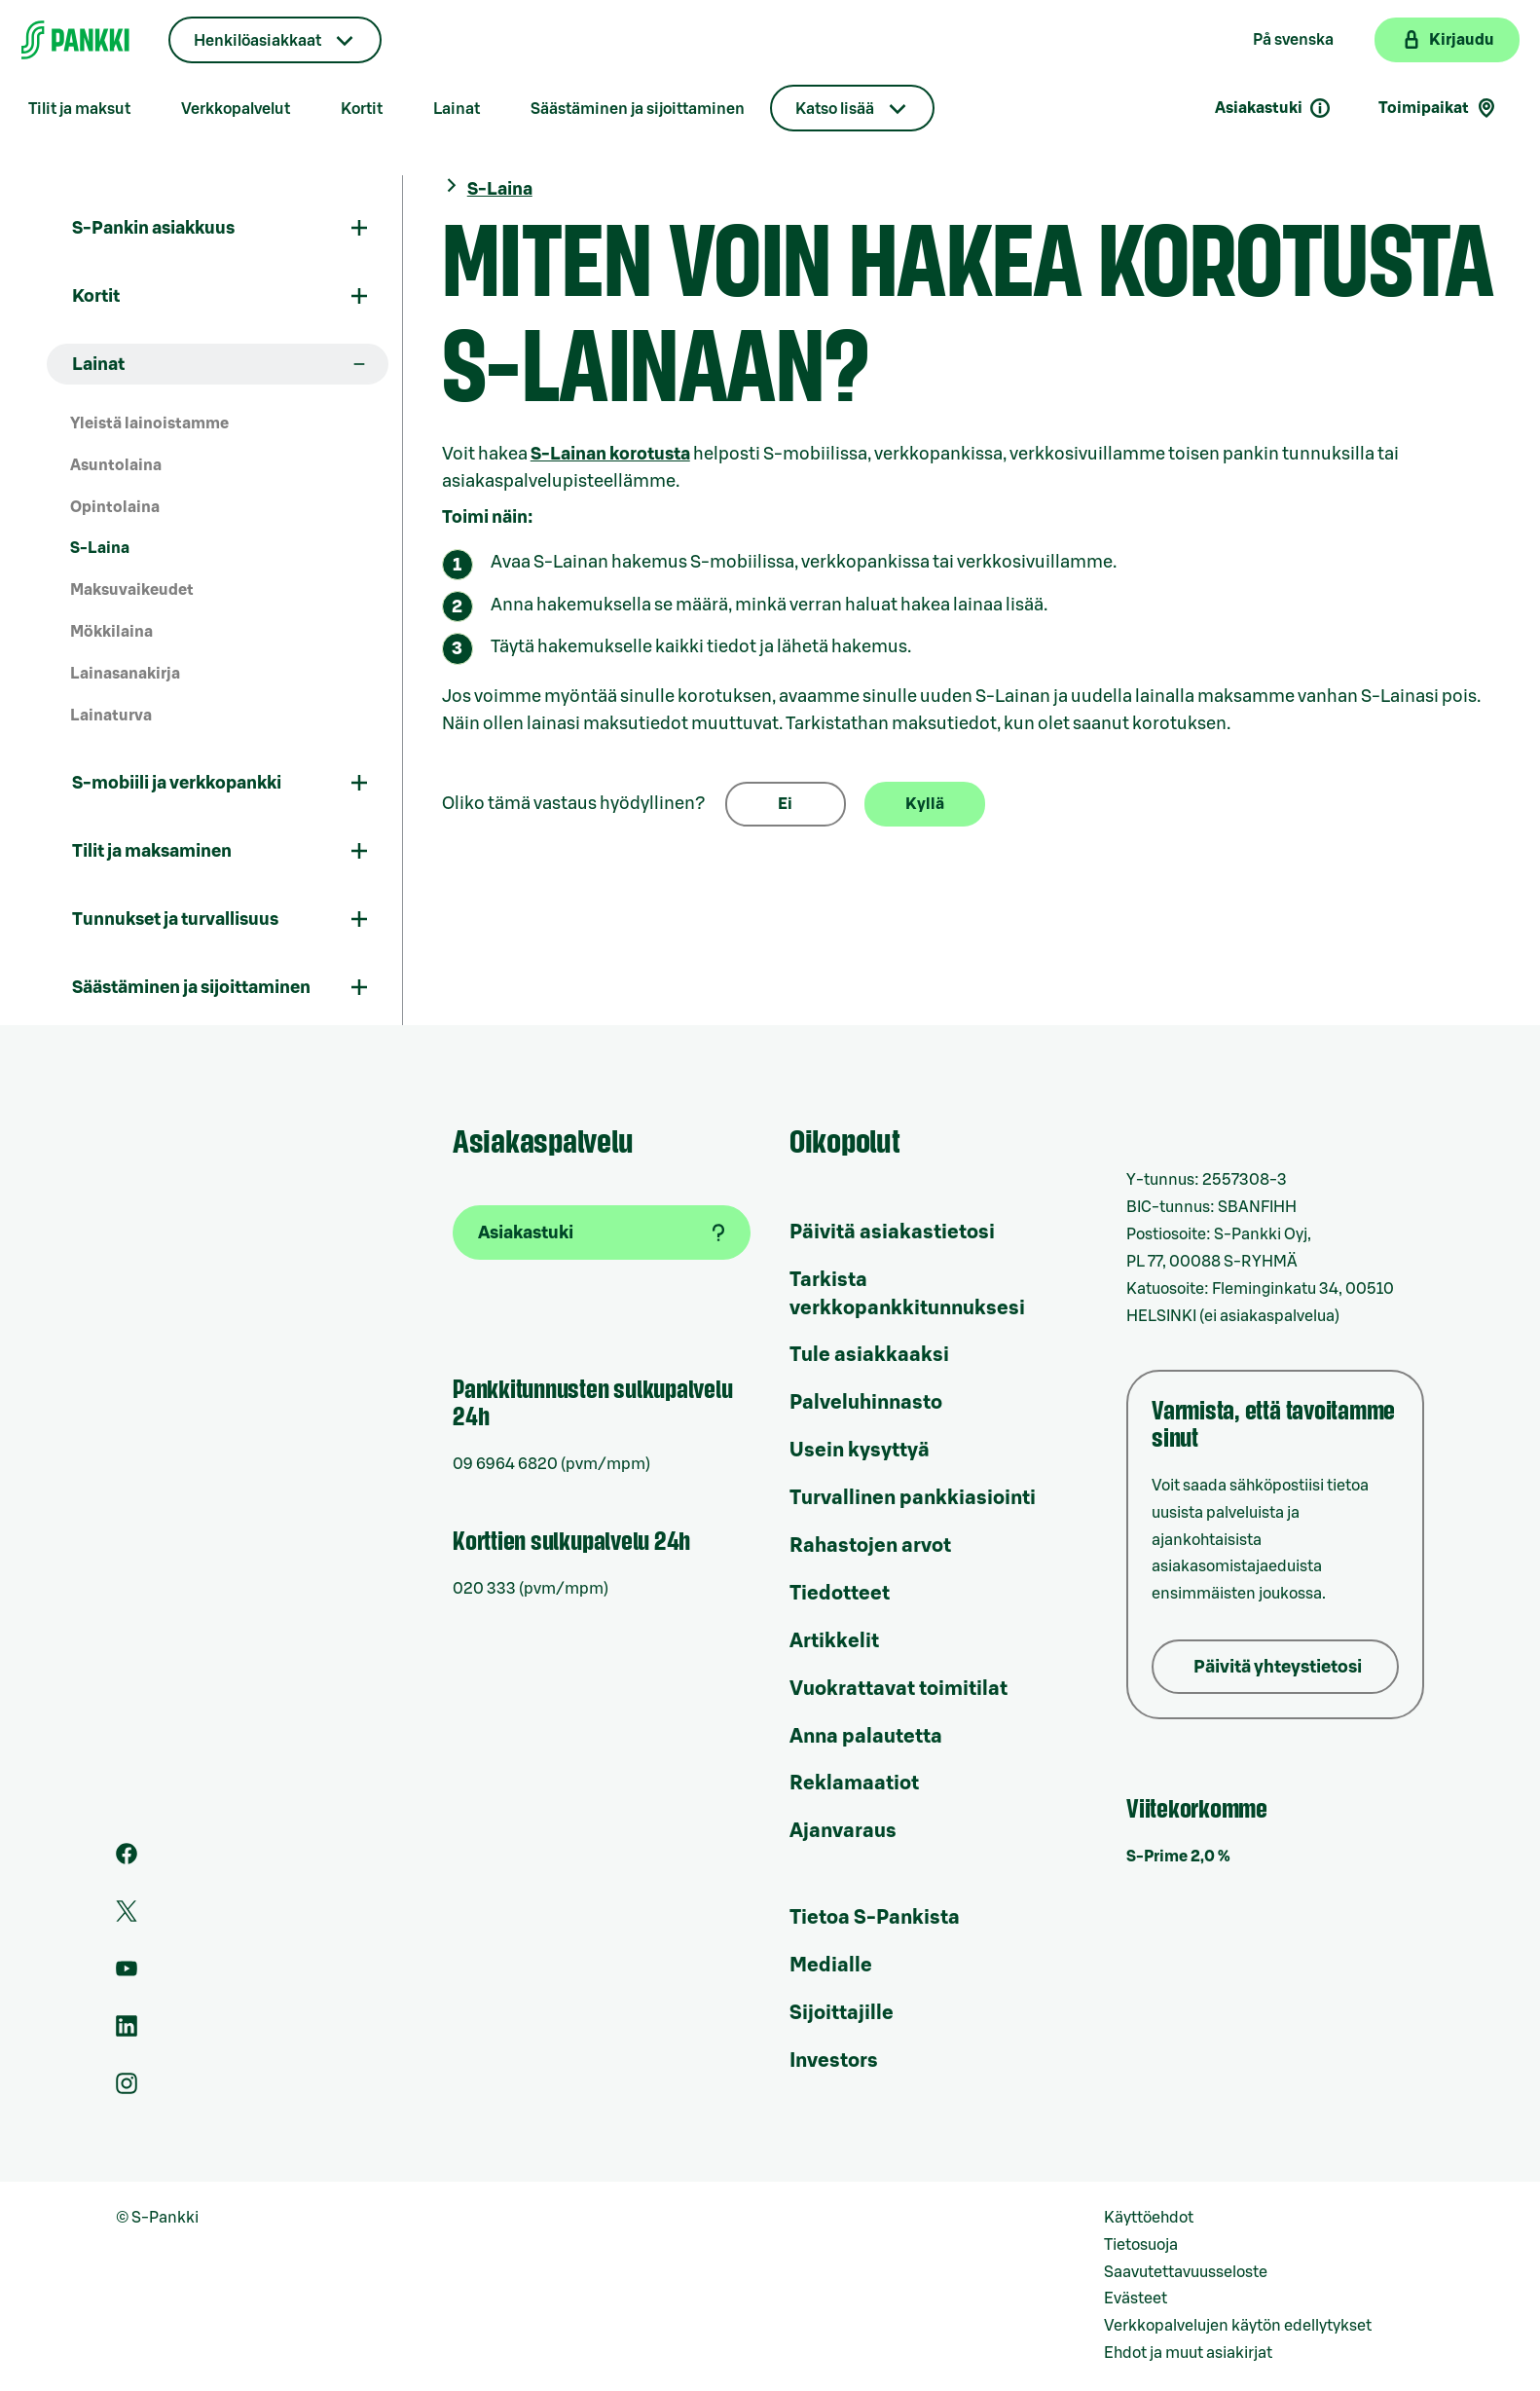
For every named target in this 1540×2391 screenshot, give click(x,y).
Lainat (456, 109)
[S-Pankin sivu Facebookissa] (126, 1859)
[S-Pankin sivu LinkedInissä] (126, 2032)
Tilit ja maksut (79, 109)
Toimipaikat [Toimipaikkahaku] (1438, 108)
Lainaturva (111, 715)
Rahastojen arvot (870, 1546)
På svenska (1293, 40)
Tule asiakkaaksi (869, 1355)
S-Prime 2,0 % (1178, 1856)
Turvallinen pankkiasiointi (912, 1498)
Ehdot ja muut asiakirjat (1188, 2353)
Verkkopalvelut (235, 109)
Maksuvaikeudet (132, 590)
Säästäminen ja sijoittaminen (638, 109)
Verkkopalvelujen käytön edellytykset (1238, 2326)
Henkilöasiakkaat (257, 41)
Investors (833, 2061)
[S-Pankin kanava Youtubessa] (126, 1974)
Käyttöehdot (1148, 2217)
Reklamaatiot (854, 1783)
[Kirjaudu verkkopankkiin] (1447, 40)
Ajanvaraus (843, 1831)
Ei (785, 804)
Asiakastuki (1273, 108)
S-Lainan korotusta (610, 453)
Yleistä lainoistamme (149, 423)
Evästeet (1135, 2298)
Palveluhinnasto (865, 1403)
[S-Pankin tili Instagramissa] (126, 2089)
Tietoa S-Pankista (874, 1918)
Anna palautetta (865, 1737)
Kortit (362, 109)
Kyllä (924, 804)
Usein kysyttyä (859, 1450)
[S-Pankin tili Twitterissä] (126, 1917)
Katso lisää (834, 109)
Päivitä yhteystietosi (1277, 1666)
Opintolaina (115, 507)
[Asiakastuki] (602, 1232)
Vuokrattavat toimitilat (898, 1689)
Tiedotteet (839, 1593)
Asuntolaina (116, 465)
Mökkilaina (111, 632)
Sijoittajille (841, 2013)
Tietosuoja (1141, 2245)
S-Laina (99, 548)
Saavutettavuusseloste (1185, 2272)
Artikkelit (834, 1641)
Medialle (830, 1965)
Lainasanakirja (125, 673)
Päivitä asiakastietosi (892, 1232)
